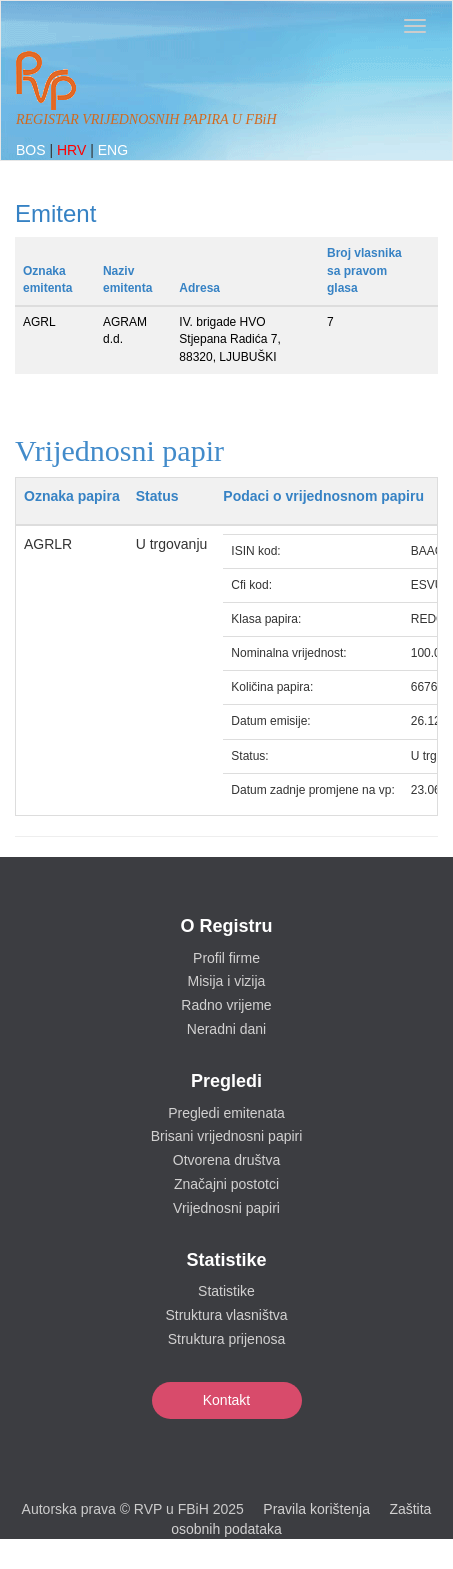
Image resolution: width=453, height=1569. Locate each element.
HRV (73, 150)
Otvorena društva (226, 1160)
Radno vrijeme (226, 1005)
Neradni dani (226, 1029)
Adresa (199, 288)
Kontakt (226, 1400)
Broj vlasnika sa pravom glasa (364, 270)
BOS (32, 150)
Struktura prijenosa (227, 1339)
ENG (113, 150)
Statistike (226, 1291)
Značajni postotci (226, 1184)
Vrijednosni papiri (226, 1208)
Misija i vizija (227, 981)
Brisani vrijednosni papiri (227, 1136)
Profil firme (226, 958)
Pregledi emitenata (226, 1113)
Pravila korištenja (316, 1509)
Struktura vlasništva (226, 1315)
